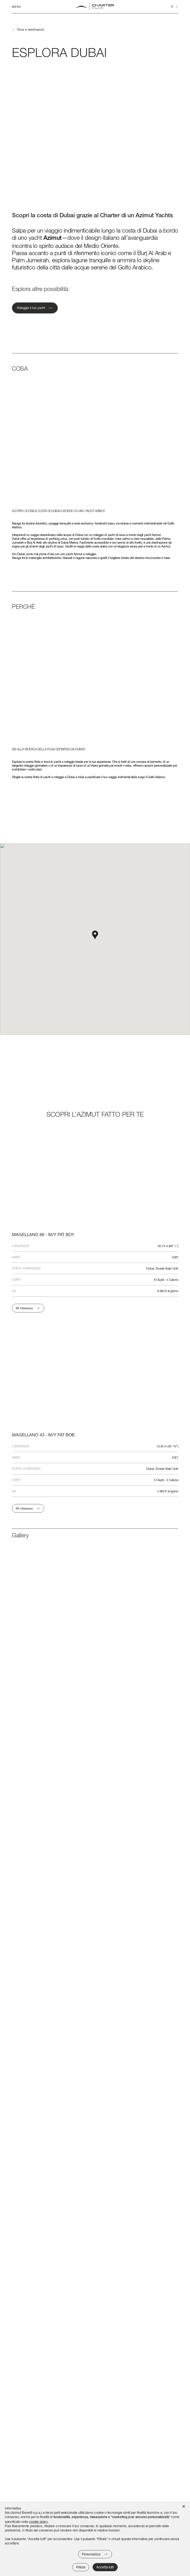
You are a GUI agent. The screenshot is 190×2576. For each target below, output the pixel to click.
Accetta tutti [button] (105, 2567)
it (172, 6)
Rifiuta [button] (80, 2567)
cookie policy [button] (38, 2522)
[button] (183, 2506)
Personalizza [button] (91, 2554)
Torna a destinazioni (30, 29)
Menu (16, 6)
